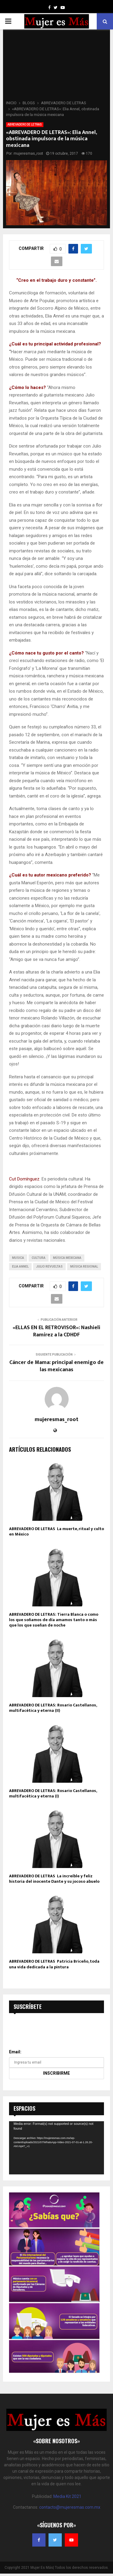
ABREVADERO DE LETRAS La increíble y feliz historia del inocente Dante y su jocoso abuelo (54, 1879)
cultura (39, 1257)
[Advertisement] (56, 67)
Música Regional (84, 1266)
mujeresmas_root (28, 153)
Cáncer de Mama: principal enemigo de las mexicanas (56, 1366)
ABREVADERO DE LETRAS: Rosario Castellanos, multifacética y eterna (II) (53, 1708)
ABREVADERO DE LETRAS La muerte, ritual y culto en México (56, 1531)
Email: (15, 2051)
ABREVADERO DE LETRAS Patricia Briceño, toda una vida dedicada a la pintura (54, 1964)
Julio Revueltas (49, 1266)
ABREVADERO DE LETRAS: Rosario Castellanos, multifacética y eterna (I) (53, 1793)
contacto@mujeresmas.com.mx (69, 2507)
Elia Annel (20, 1266)
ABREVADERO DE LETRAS (25, 124)
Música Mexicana (67, 1257)
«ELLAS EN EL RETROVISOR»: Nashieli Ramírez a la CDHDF (56, 1331)
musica (18, 1257)
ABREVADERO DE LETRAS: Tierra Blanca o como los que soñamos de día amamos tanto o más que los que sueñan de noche (53, 1620)
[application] (56, 2147)
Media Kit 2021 (67, 2496)
